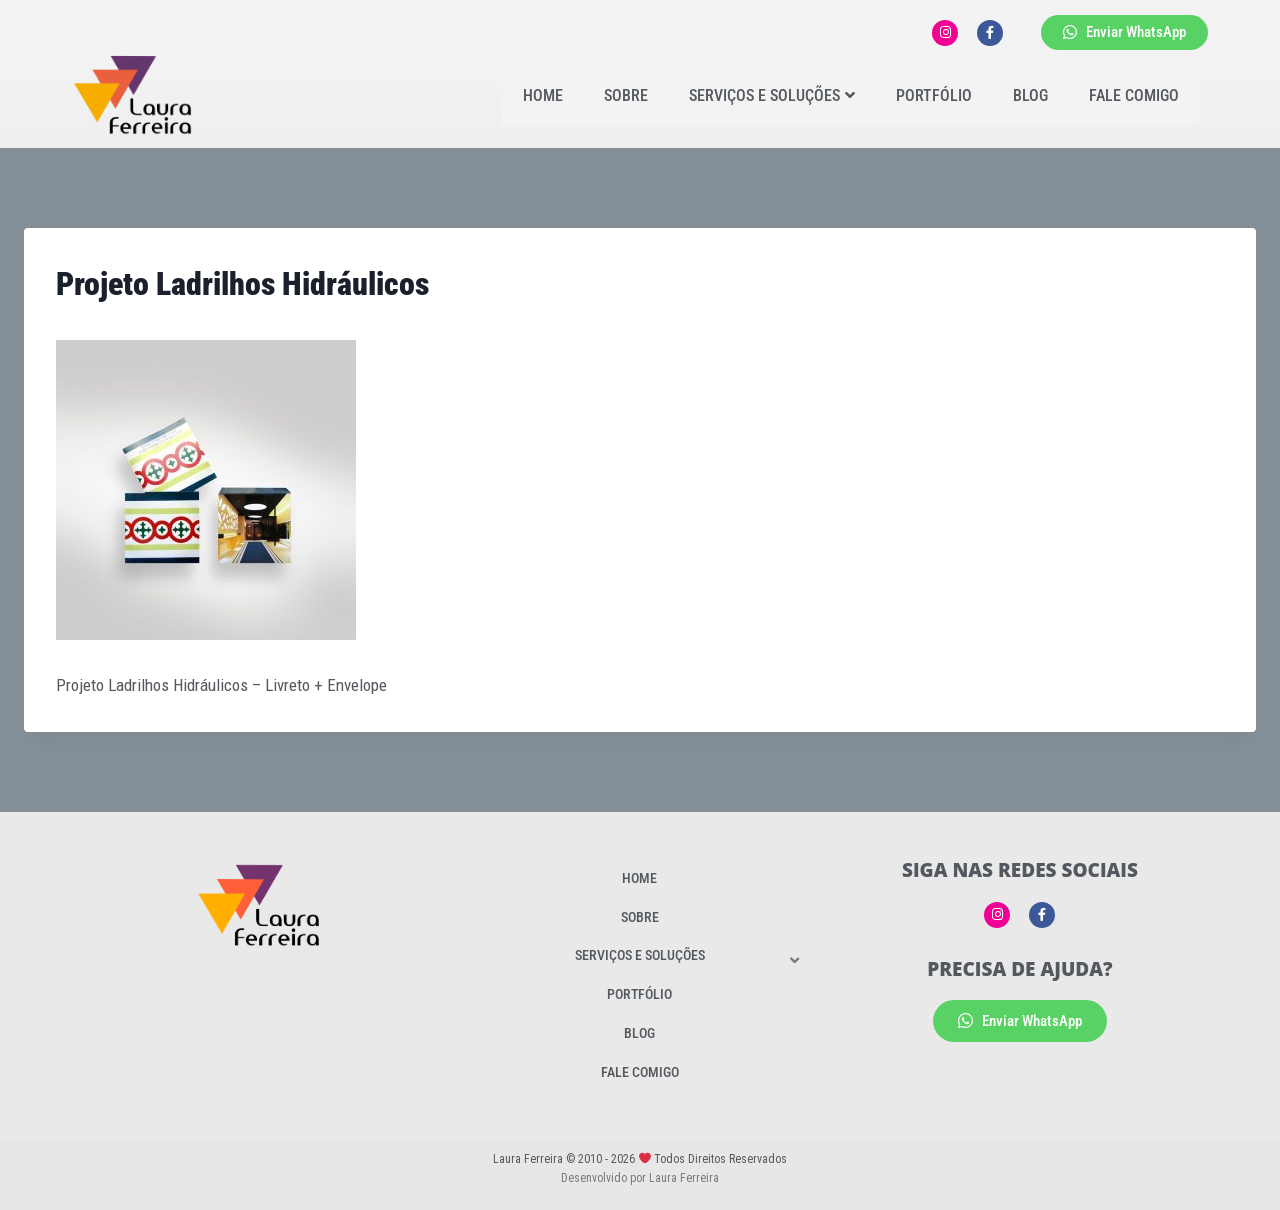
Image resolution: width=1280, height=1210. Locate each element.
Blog (1030, 95)
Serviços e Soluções (772, 95)
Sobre (626, 95)
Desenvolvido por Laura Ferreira (640, 1178)
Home (543, 95)
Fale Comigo (1134, 95)
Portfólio (934, 95)
